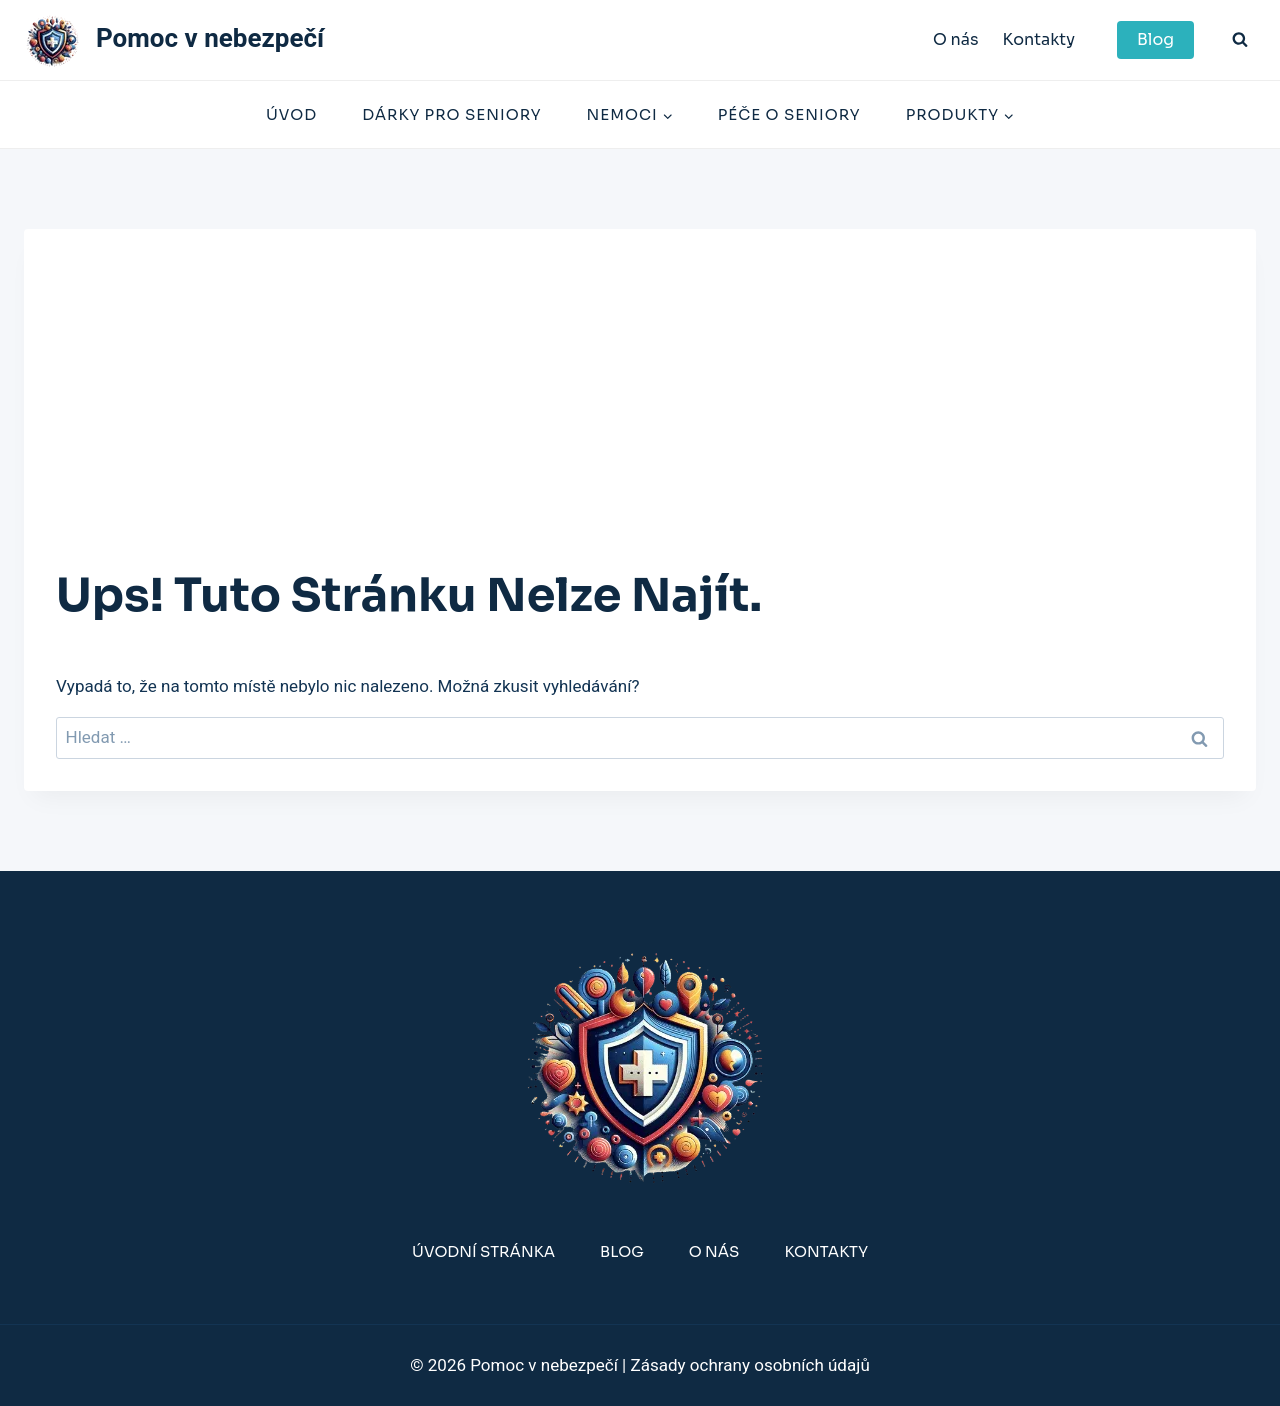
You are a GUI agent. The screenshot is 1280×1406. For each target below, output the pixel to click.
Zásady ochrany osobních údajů (749, 1365)
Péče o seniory (789, 114)
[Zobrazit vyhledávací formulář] (1240, 40)
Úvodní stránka (483, 1251)
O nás (956, 39)
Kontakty (1038, 39)
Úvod (291, 114)
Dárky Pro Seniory (451, 114)
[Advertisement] (640, 411)
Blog (1155, 39)
